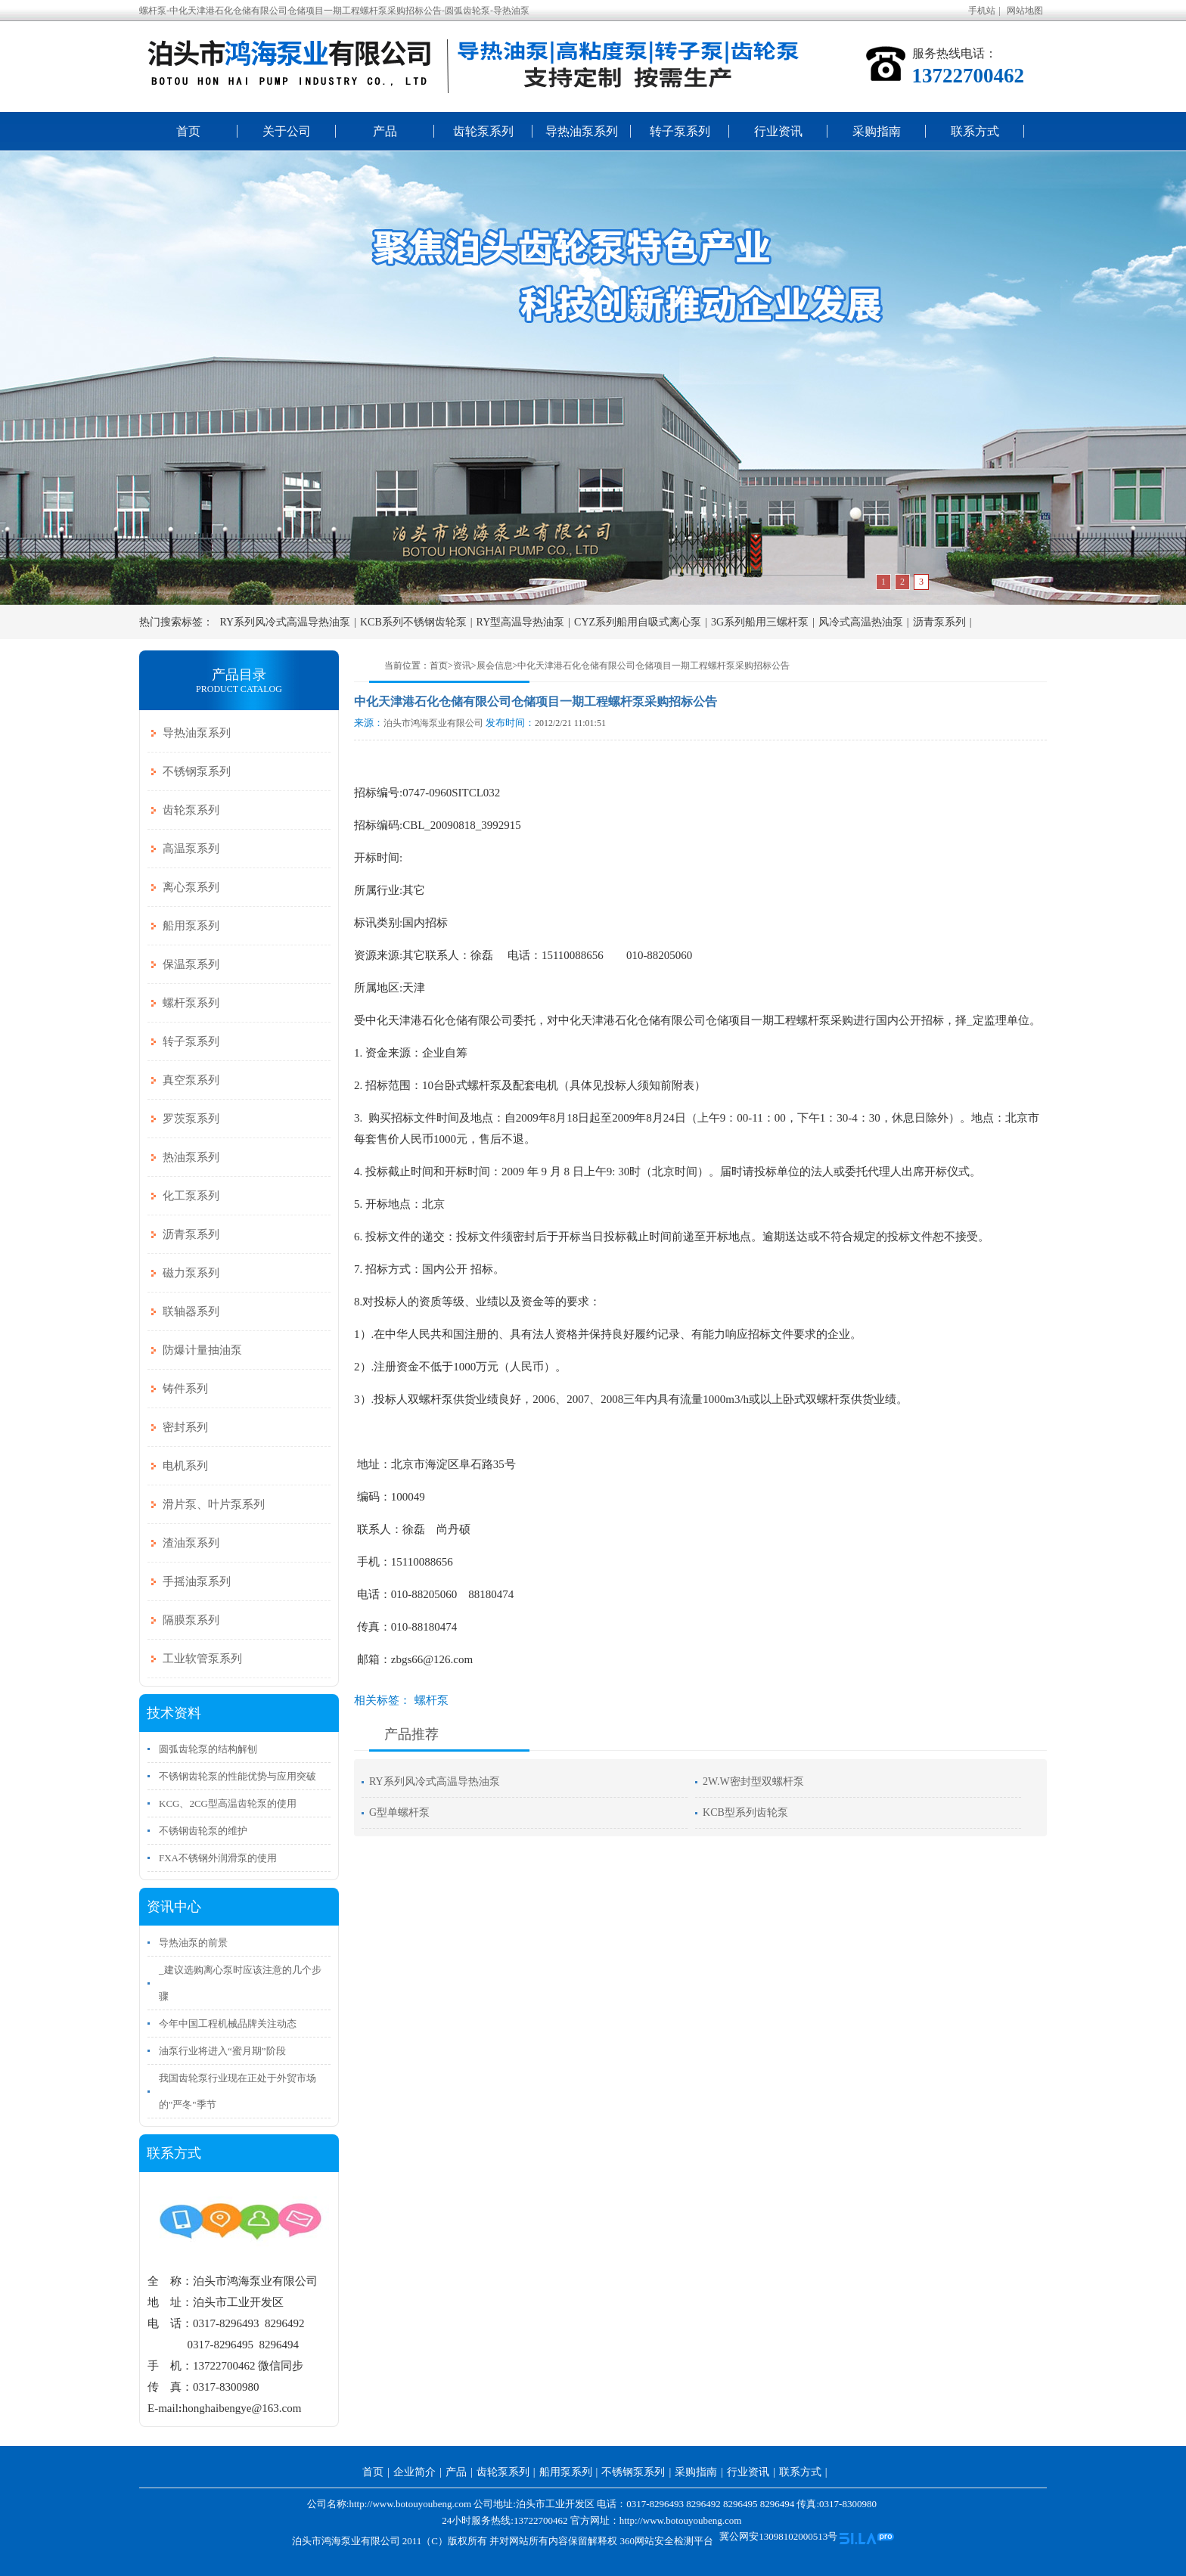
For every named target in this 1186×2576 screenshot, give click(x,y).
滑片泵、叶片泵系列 (214, 1504)
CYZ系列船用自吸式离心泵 (637, 622)
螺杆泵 (431, 1700)
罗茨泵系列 (191, 1119)
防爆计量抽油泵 (202, 1350)
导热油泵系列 (581, 131)
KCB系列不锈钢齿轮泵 (413, 622)
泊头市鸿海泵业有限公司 (433, 723)
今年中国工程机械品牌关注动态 (227, 2023)
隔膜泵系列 (191, 1620)
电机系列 (185, 1466)
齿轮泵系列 (483, 131)
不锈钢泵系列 (197, 771)
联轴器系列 (191, 1311)
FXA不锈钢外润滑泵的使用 (218, 1858)
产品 (385, 131)
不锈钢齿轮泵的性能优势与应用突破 (237, 1776)
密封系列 (185, 1427)
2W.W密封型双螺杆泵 (753, 1781)
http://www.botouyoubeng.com (680, 2520)
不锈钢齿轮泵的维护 (203, 1830)
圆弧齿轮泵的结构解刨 (208, 1749)
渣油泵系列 (191, 1543)
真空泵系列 (191, 1080)
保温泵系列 (191, 964)
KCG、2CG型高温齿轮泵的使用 (227, 1803)
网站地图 (1025, 10)
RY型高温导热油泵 (521, 622)
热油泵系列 (191, 1157)
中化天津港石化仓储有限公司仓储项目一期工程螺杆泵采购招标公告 (653, 665)
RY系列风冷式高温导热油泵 (285, 622)
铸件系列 (185, 1389)
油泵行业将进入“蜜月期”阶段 (222, 2050)
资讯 (462, 665)
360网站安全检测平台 (666, 2541)
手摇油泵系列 (197, 1581)
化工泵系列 (191, 1196)
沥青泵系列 (939, 622)
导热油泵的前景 (193, 1942)
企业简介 (414, 2472)
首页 (188, 131)
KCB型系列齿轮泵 (745, 1812)
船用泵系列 (191, 926)
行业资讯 (778, 131)
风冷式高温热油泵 (860, 622)
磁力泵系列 (191, 1273)
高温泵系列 (191, 849)
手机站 (981, 10)
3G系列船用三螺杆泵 (760, 622)
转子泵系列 (680, 131)
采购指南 (876, 131)
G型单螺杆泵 (399, 1812)
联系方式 (975, 131)
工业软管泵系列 (202, 1659)
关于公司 (286, 131)
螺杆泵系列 (191, 1003)
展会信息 (495, 665)
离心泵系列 (191, 887)
